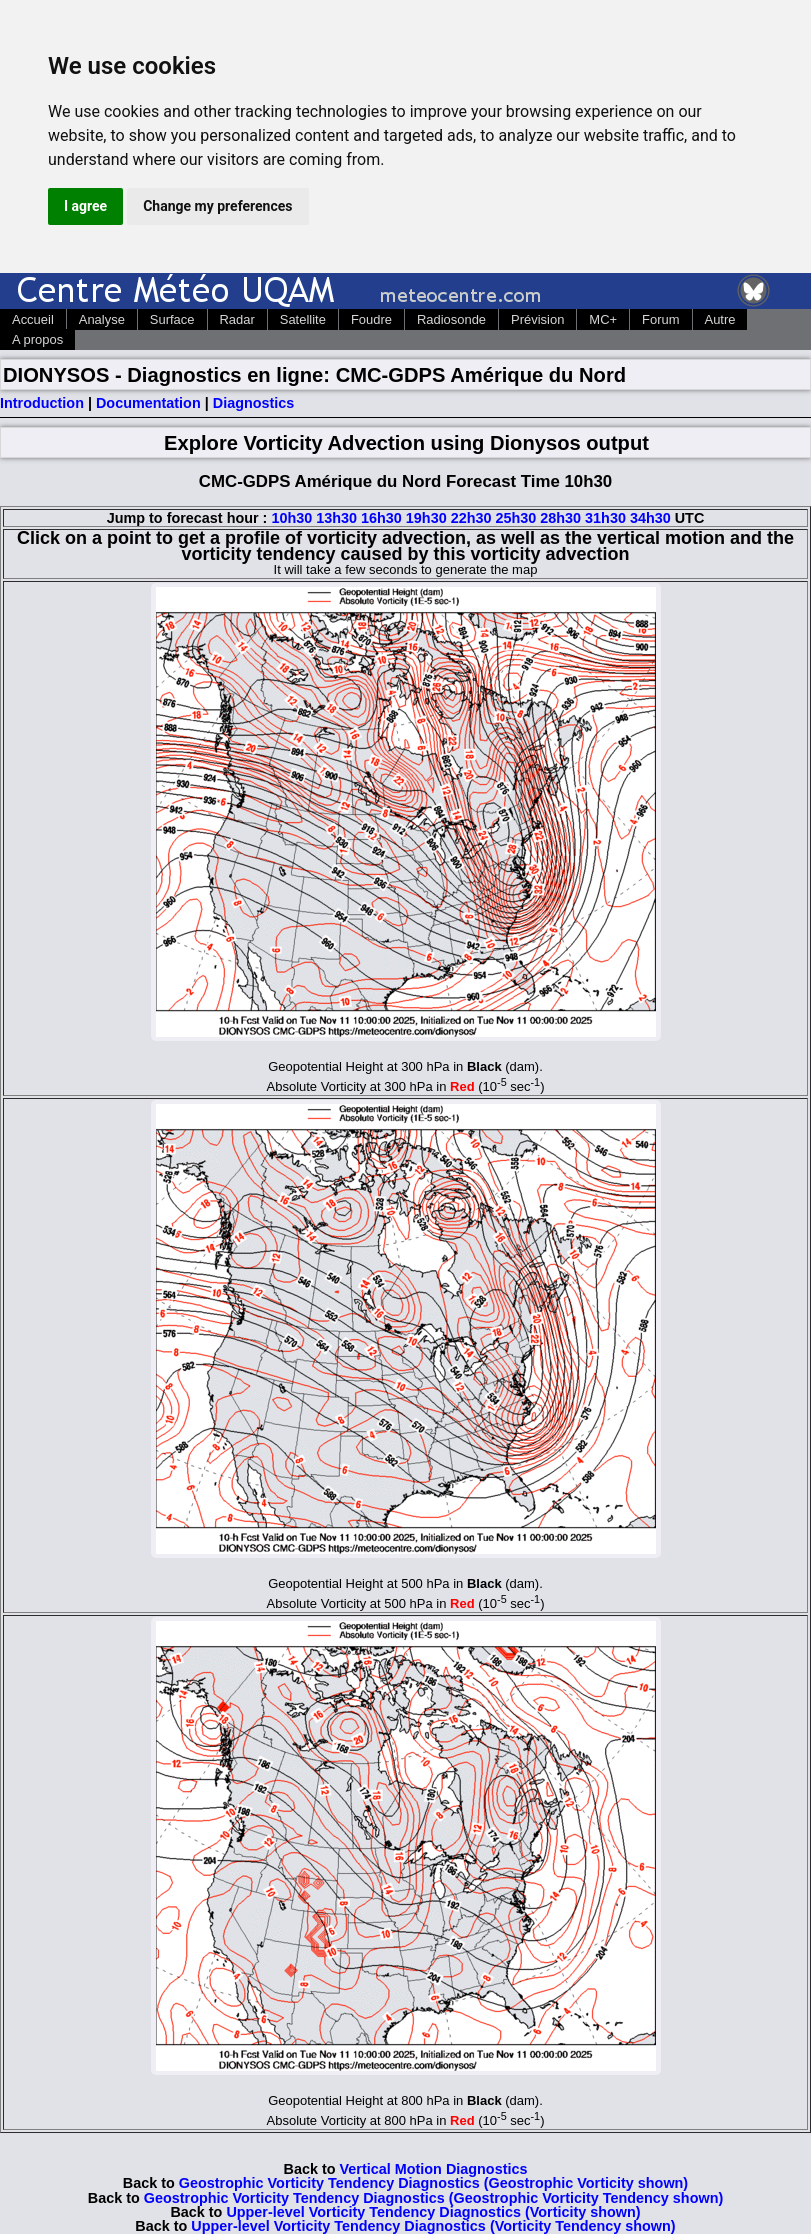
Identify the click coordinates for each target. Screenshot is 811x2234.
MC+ (603, 319)
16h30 (381, 518)
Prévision (537, 319)
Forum (660, 319)
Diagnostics (254, 403)
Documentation (148, 403)
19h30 (426, 518)
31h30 (605, 518)
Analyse (102, 319)
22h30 (471, 518)
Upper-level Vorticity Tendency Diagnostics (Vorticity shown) (433, 2212)
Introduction (42, 403)
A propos (37, 339)
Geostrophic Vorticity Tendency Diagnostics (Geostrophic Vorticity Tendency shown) (433, 2198)
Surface (172, 319)
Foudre (371, 319)
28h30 (560, 518)
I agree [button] (85, 206)
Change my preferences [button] (217, 206)
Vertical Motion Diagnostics (434, 2169)
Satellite (303, 319)
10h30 (291, 518)
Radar (237, 319)
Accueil (33, 319)
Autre (720, 319)
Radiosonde (451, 319)
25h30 (515, 518)
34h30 (650, 518)
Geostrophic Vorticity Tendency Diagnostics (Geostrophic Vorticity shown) (433, 2183)
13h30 (336, 518)
